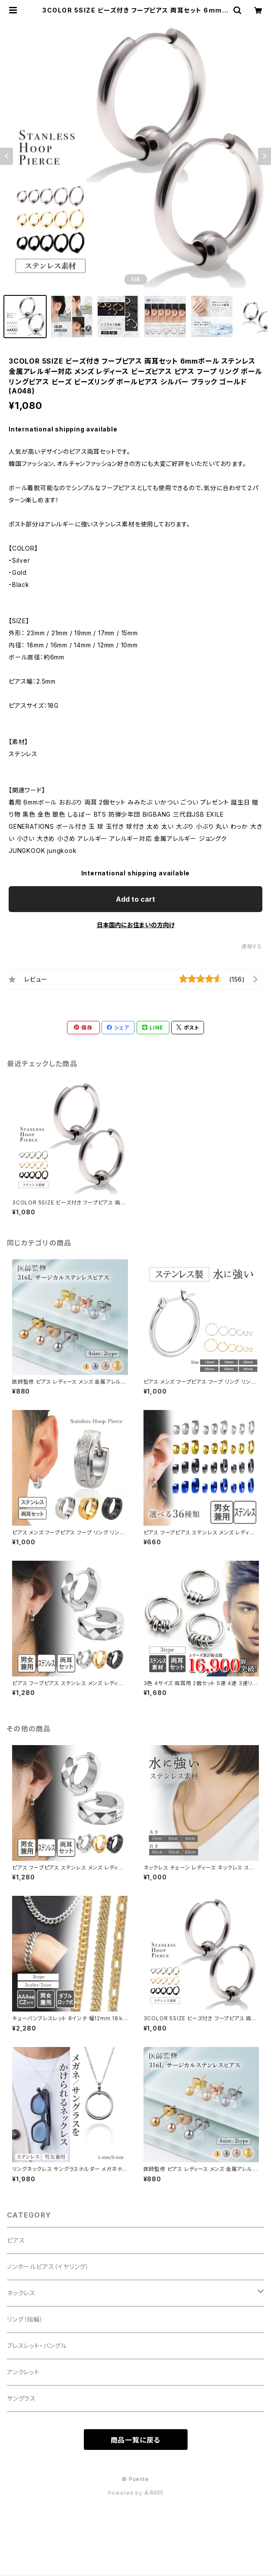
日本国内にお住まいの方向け (136, 924)
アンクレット (23, 2372)
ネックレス (21, 2293)
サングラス (21, 2398)
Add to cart (135, 899)
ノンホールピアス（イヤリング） (48, 2266)
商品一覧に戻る (136, 2440)
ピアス (16, 2240)
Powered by (135, 2493)
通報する (251, 946)
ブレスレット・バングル (37, 2345)
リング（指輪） (25, 2319)
